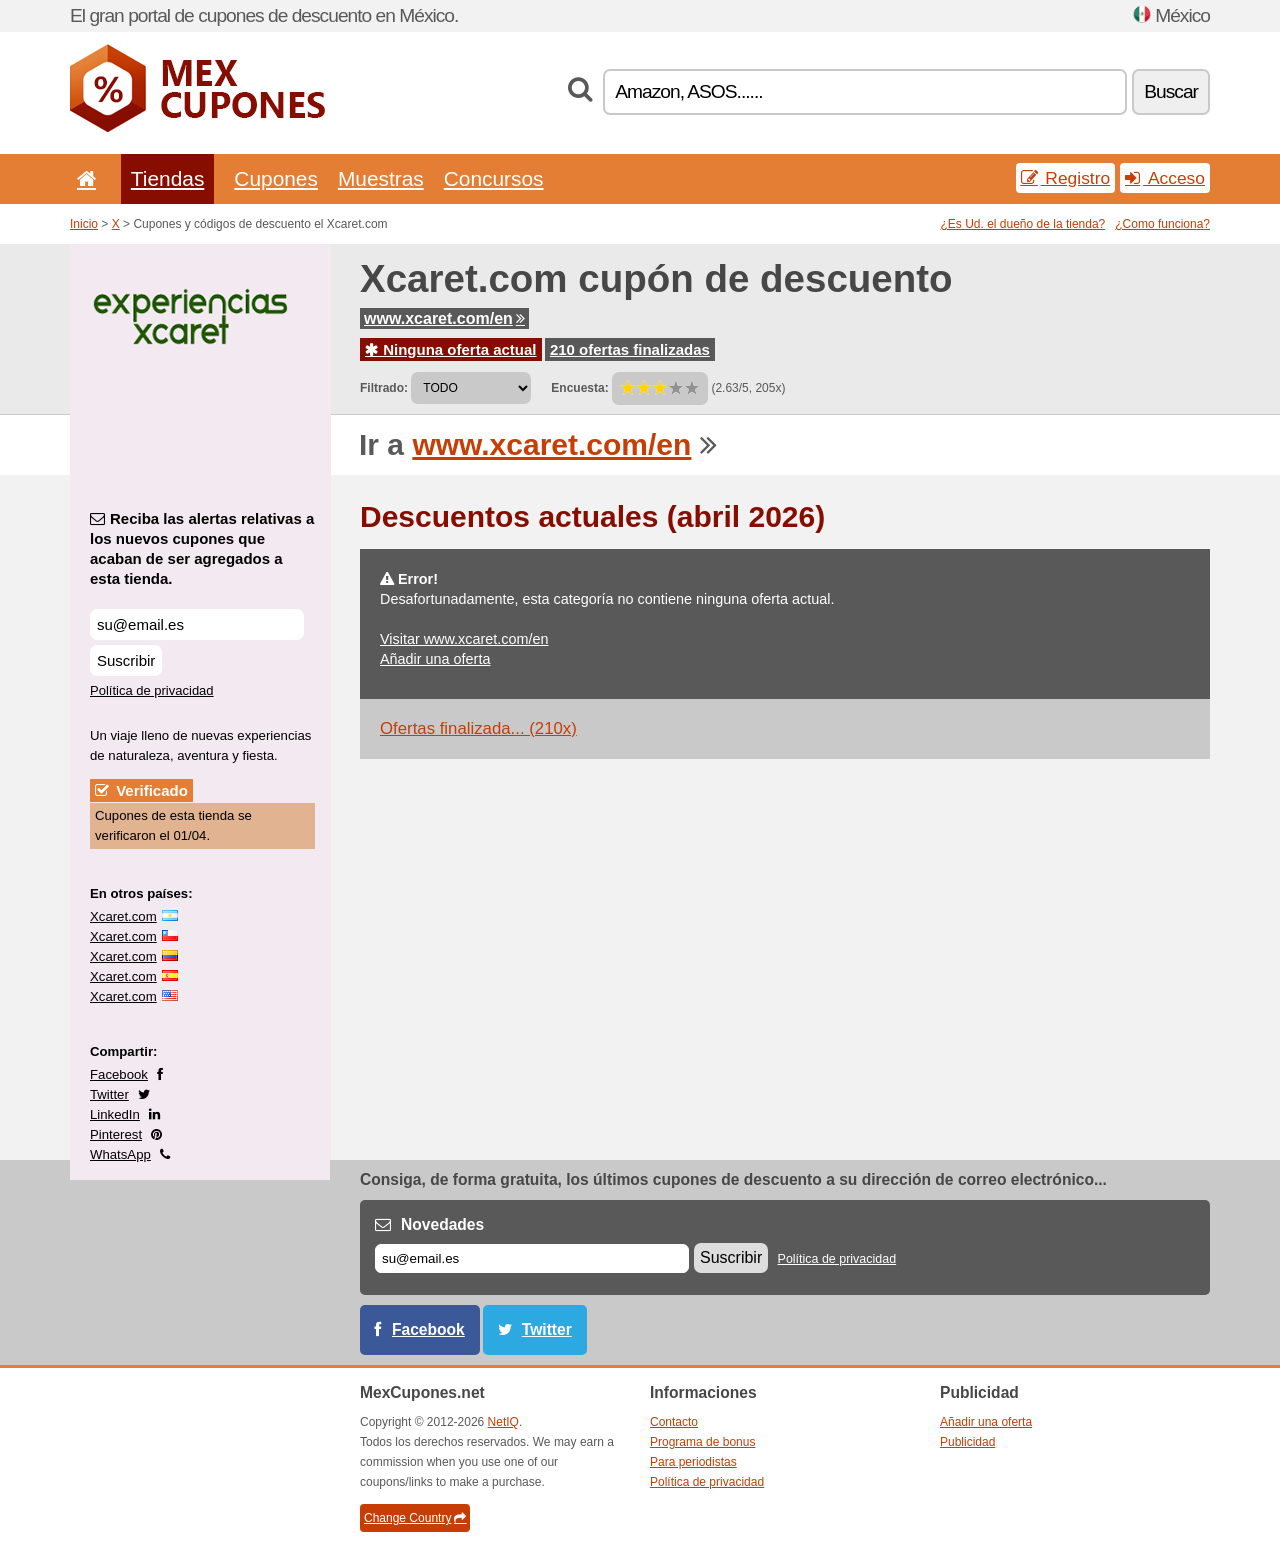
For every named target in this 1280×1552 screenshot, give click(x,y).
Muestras (381, 178)
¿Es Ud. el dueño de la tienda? (1023, 224)
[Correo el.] (532, 1258)
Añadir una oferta (435, 659)
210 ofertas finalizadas (630, 349)
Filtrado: (384, 388)
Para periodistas (693, 1462)
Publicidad (967, 1442)
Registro (1066, 178)
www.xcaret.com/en (444, 318)
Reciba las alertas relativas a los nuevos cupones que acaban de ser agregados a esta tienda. (202, 548)
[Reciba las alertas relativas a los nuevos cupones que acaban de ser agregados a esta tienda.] (197, 624)
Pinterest (116, 1134)
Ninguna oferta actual (451, 349)
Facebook (119, 1074)
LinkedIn (115, 1114)
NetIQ (503, 1422)
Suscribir (126, 660)
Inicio (84, 224)
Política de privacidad (152, 690)
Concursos (494, 178)
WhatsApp (120, 1154)
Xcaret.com (123, 916)
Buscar (1171, 91)
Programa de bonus (702, 1442)
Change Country (415, 1518)
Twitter (109, 1094)
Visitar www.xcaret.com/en (464, 639)
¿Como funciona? (1162, 224)
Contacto (674, 1422)
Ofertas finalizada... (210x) (478, 728)
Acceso (1165, 178)
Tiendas (168, 178)
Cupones (276, 178)
